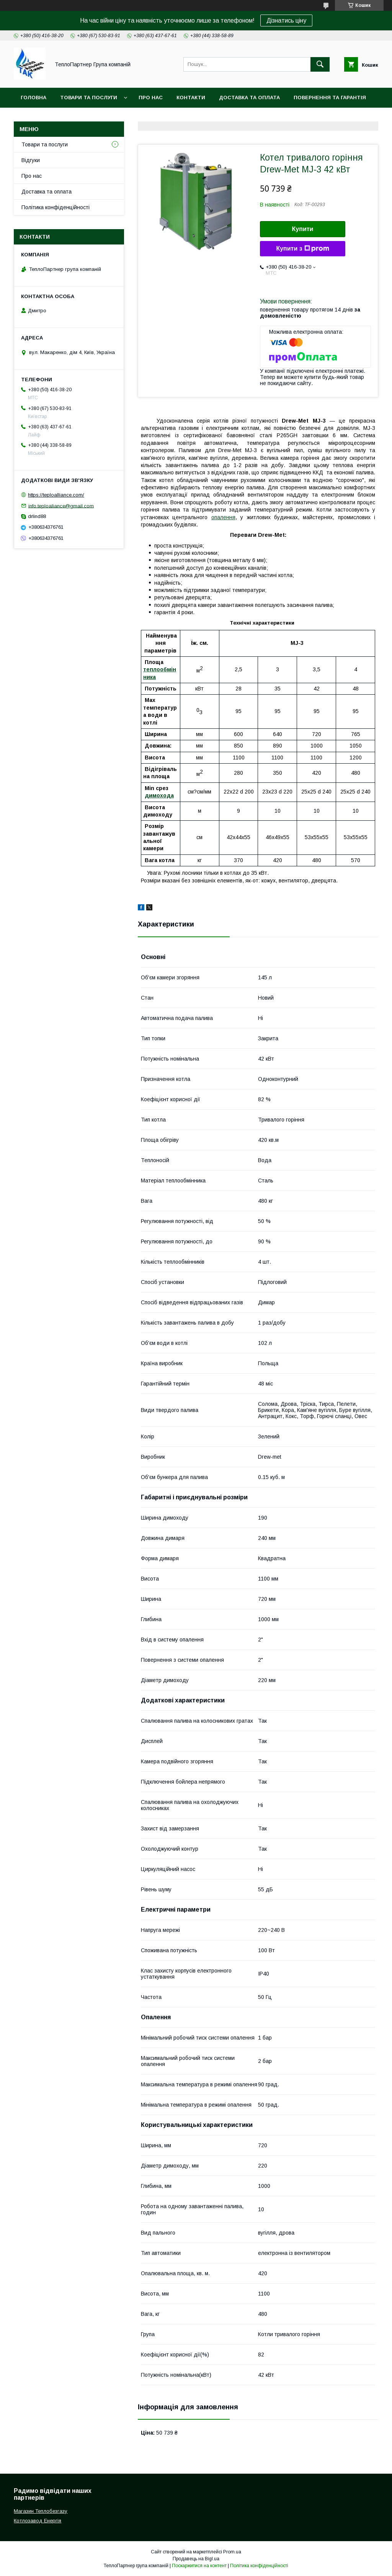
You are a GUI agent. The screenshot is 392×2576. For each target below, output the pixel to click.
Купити (303, 229)
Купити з (302, 248)
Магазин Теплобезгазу (40, 2511)
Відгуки (30, 160)
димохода (159, 795)
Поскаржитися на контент (199, 2565)
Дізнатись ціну (286, 20)
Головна (33, 97)
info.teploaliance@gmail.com (61, 505)
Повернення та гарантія (330, 97)
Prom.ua (232, 2552)
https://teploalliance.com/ (56, 495)
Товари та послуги (88, 97)
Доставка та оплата (249, 97)
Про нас (151, 97)
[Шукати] (320, 64)
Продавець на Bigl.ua (196, 2558)
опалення (223, 517)
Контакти (190, 97)
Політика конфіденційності (55, 207)
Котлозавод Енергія (37, 2521)
